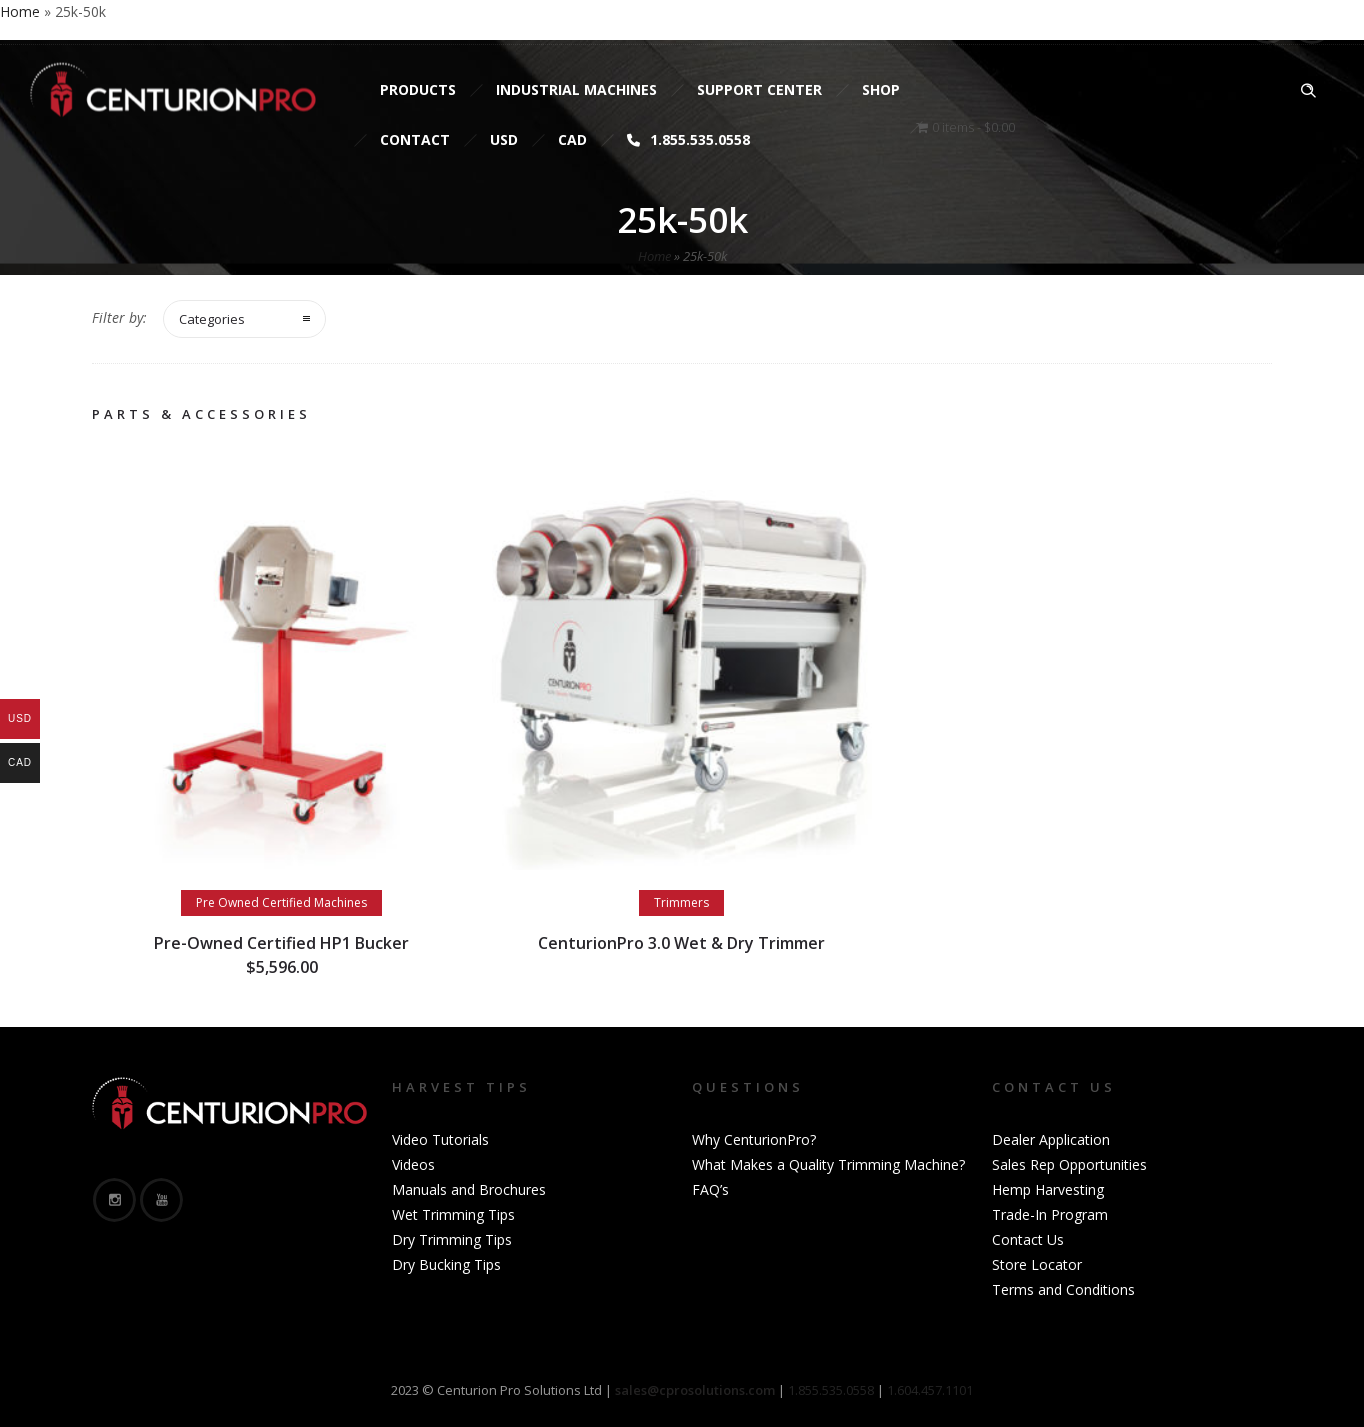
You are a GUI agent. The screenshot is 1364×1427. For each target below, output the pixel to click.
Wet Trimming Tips (453, 1214)
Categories (212, 319)
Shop (881, 89)
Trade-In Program (1050, 1214)
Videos (413, 1164)
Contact (415, 139)
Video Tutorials (440, 1139)
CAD (572, 139)
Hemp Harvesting (1048, 1189)
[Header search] (1308, 91)
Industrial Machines (576, 89)
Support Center (759, 89)
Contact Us (1028, 1239)
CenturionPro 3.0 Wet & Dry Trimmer (681, 943)
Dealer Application (1051, 1139)
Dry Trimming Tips (452, 1239)
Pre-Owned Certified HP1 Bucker (281, 943)
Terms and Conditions (1063, 1289)
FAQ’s (710, 1189)
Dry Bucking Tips (446, 1264)
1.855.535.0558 (688, 139)
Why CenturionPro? (754, 1139)
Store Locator (1037, 1264)
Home (654, 256)
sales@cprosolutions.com (276, 22)
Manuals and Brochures (469, 1189)
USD (504, 139)
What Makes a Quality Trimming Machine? (828, 1164)
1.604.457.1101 (930, 1390)
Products (418, 89)
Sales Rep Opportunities (1069, 1164)
